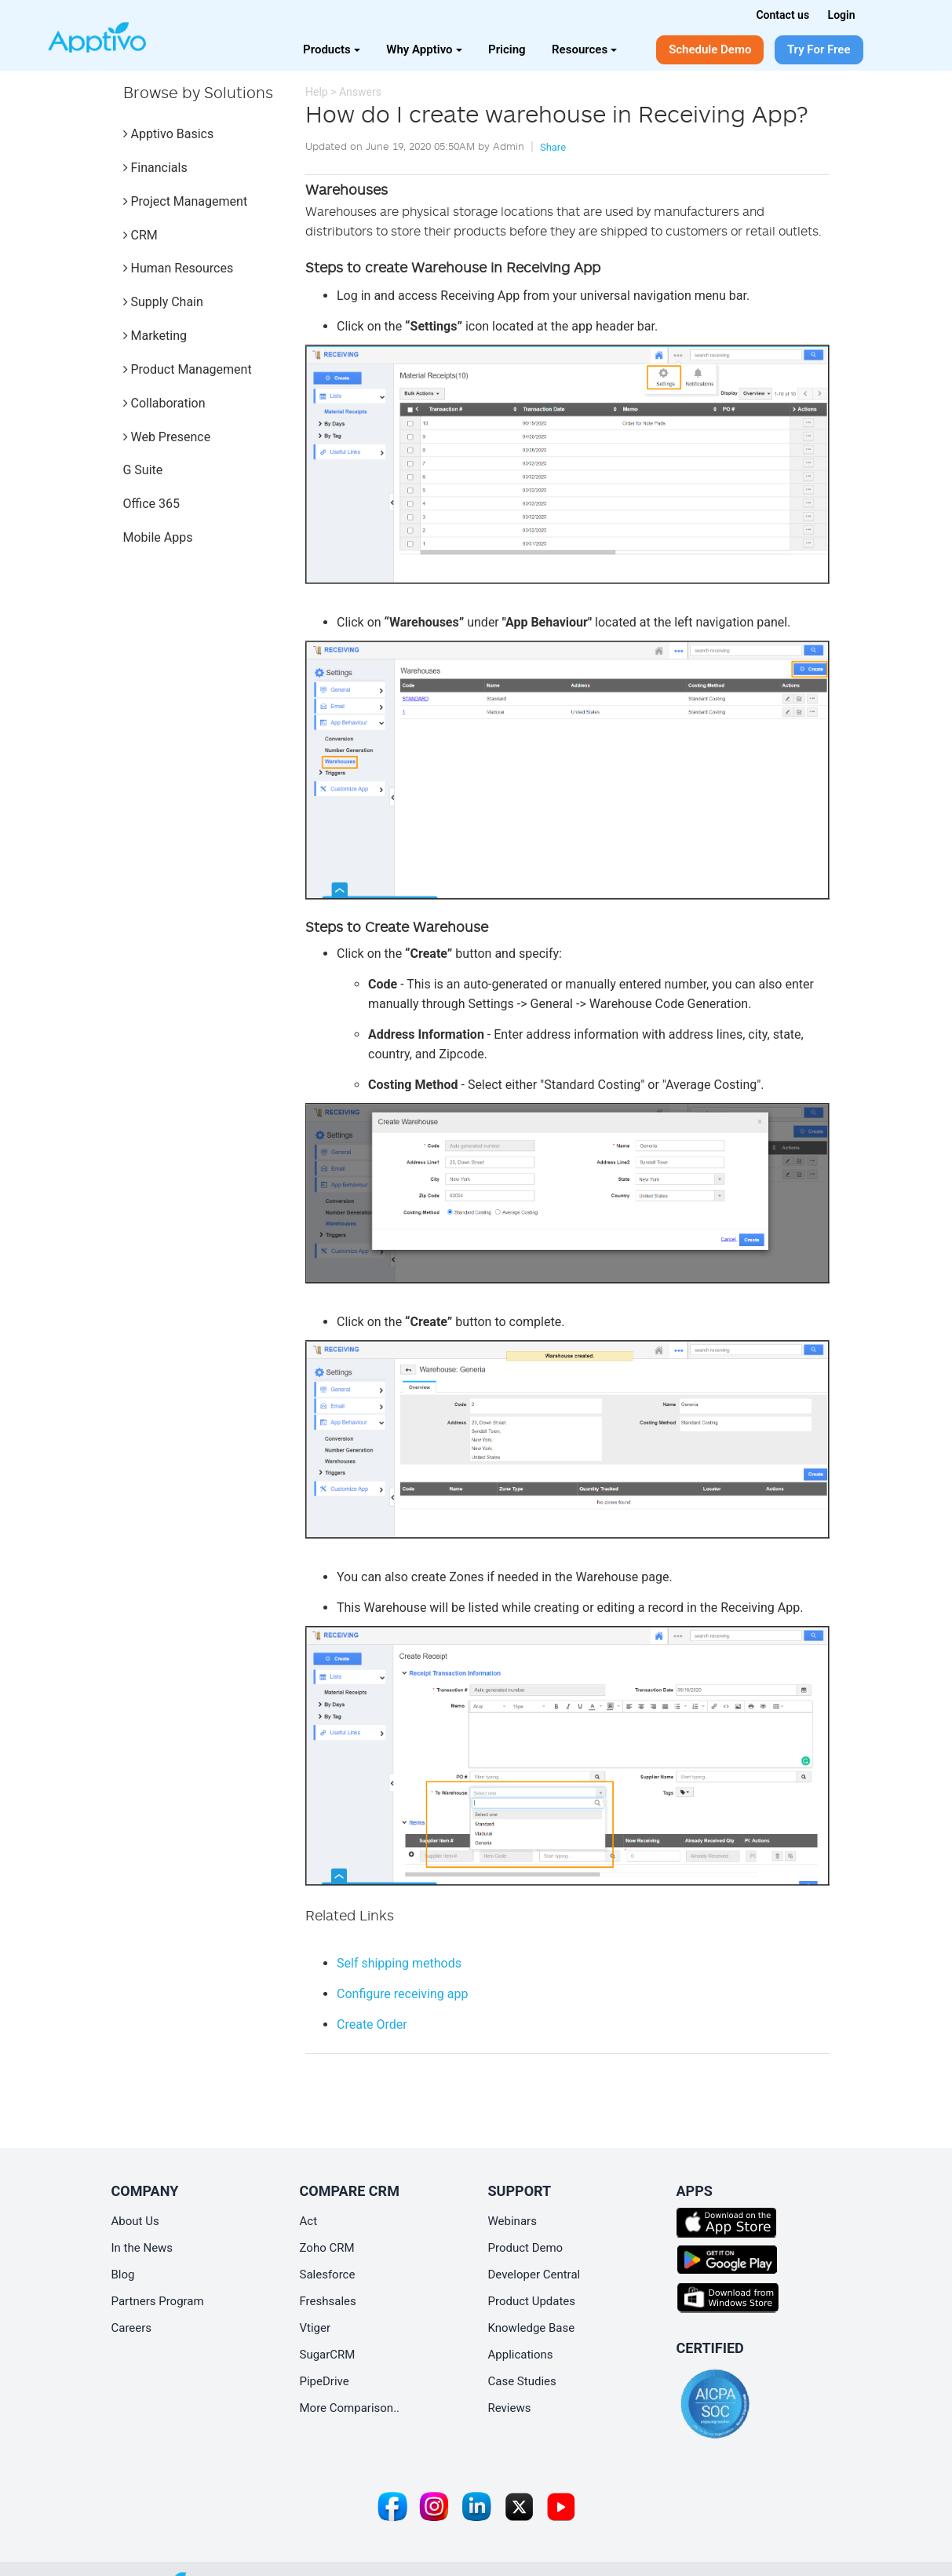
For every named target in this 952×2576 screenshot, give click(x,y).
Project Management (185, 201)
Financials (155, 167)
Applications (520, 2355)
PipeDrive (324, 2381)
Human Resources (178, 268)
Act (309, 2221)
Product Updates (532, 2301)
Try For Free (819, 49)
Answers (360, 92)
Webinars (512, 2221)
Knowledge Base (531, 2328)
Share (553, 147)
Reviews (509, 2408)
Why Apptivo (423, 49)
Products (331, 49)
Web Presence (167, 436)
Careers (131, 2328)
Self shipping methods (399, 1963)
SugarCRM (328, 2355)
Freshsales (328, 2301)
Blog (123, 2274)
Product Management (187, 369)
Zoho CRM (327, 2248)
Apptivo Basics (168, 133)
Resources (584, 49)
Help (316, 92)
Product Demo (526, 2248)
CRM (140, 235)
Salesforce (328, 2274)
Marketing (155, 335)
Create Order (372, 2024)
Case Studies (522, 2381)
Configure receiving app (402, 1993)
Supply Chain (163, 301)
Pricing (507, 49)
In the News (142, 2248)
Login (841, 15)
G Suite (143, 469)
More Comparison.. (350, 2408)
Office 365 (151, 503)
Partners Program (157, 2301)
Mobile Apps (158, 537)
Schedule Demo (710, 49)
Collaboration (164, 403)
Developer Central (534, 2274)
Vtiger (315, 2328)
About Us (135, 2221)
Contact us (782, 15)
